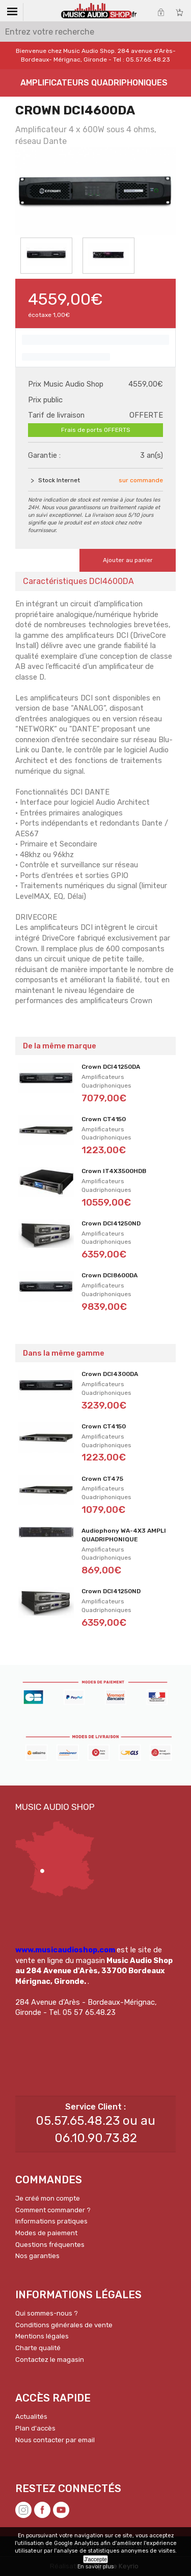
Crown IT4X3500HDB (113, 1171)
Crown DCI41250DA (110, 1066)
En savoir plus (95, 2566)
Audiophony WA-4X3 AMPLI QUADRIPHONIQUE (123, 1535)
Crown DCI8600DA (109, 1275)
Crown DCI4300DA (109, 1374)
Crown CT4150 (103, 1119)
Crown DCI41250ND (111, 1223)
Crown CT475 (102, 1478)
